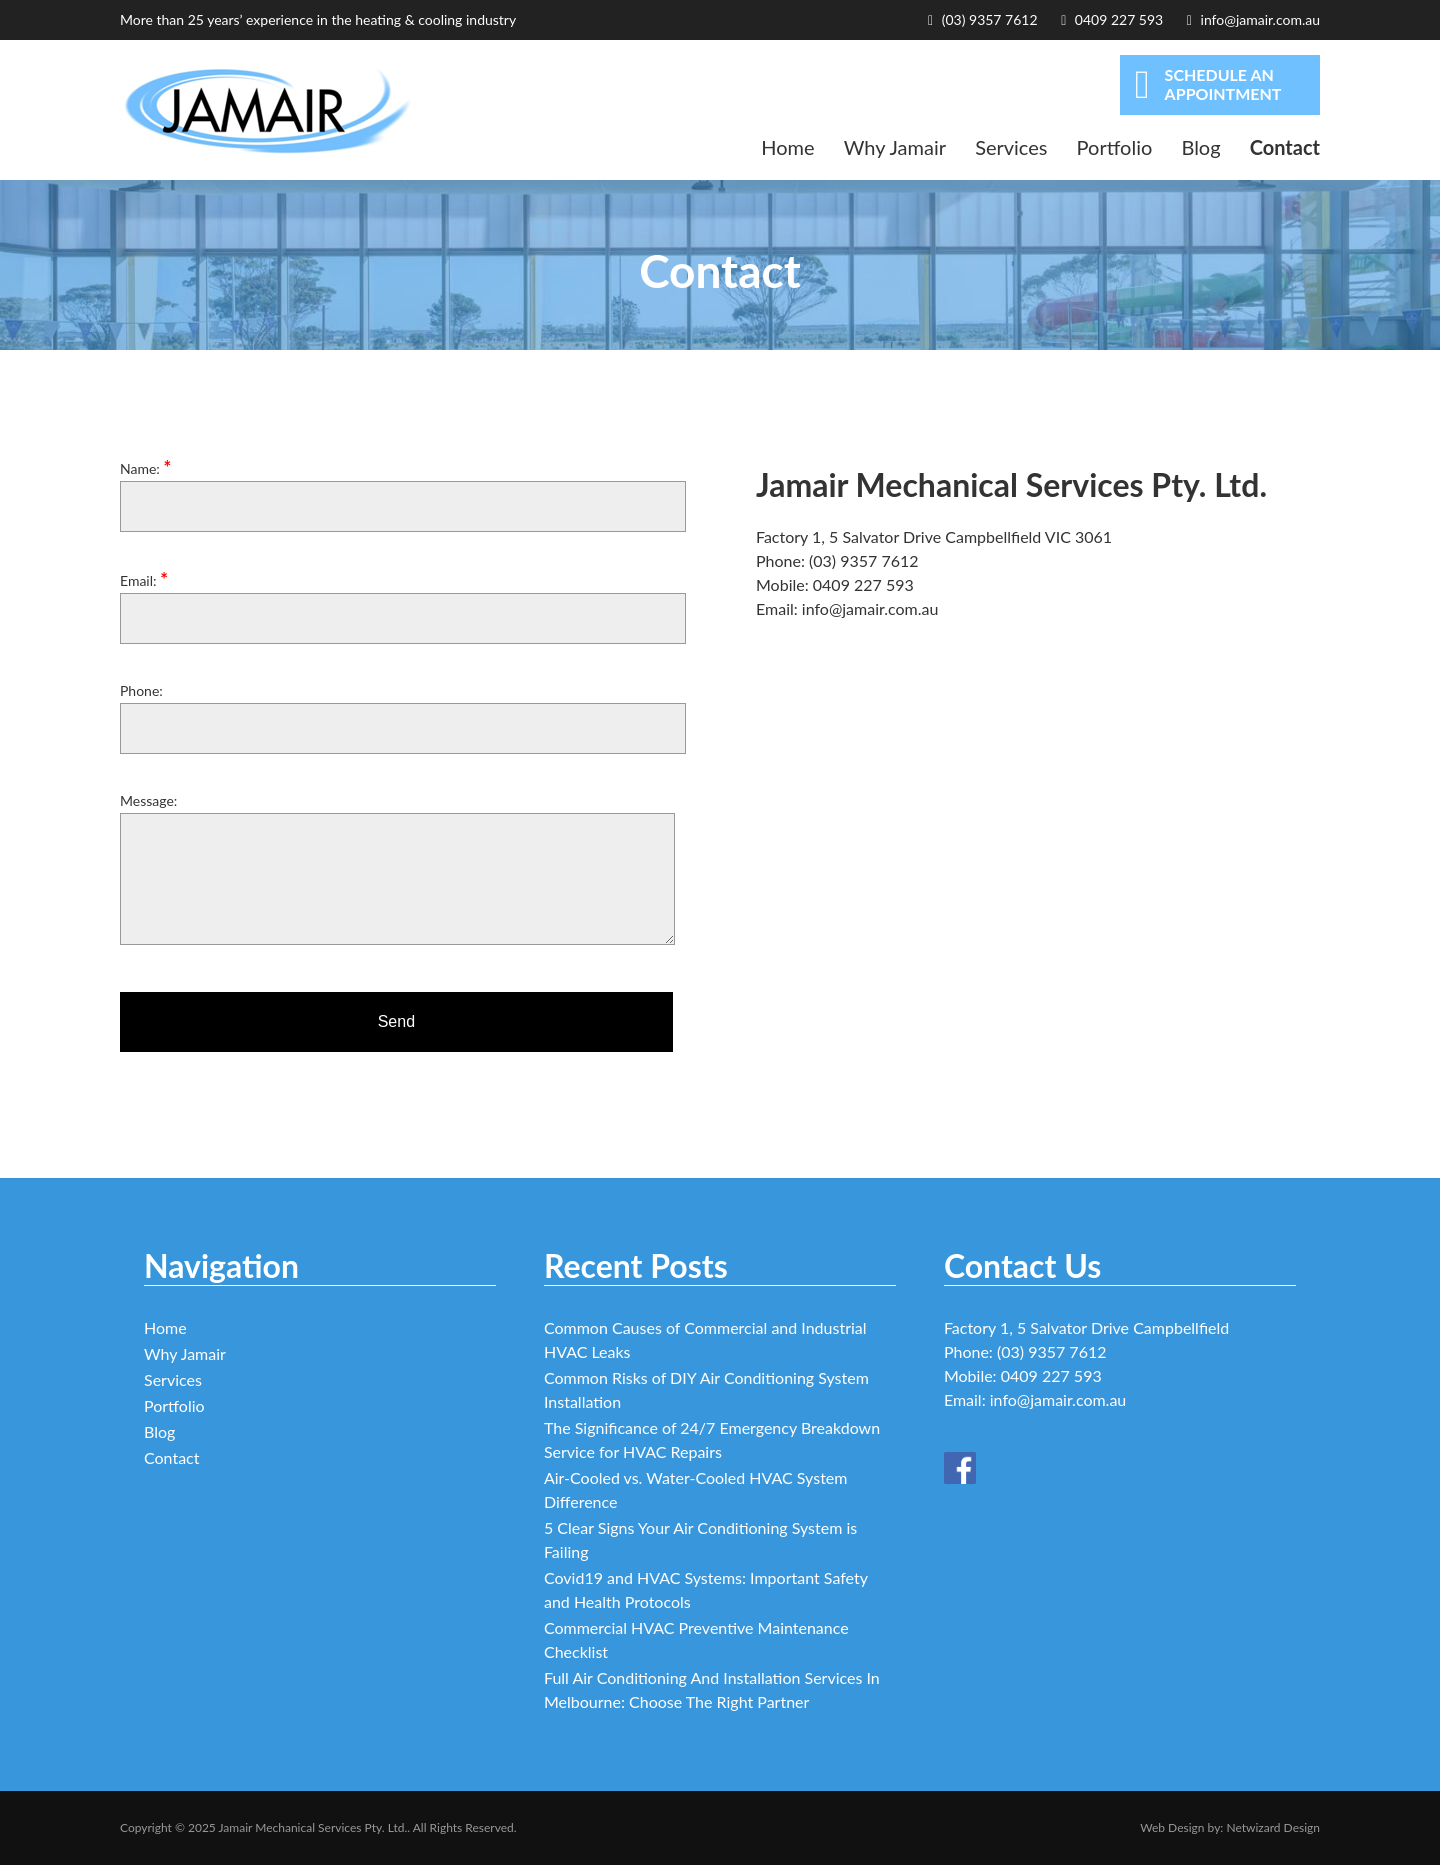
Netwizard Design (1273, 1827)
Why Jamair (895, 147)
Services (1011, 147)
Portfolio (1115, 147)
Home (787, 147)
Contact (1285, 147)
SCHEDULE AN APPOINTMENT (1208, 85)
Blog (1200, 147)
